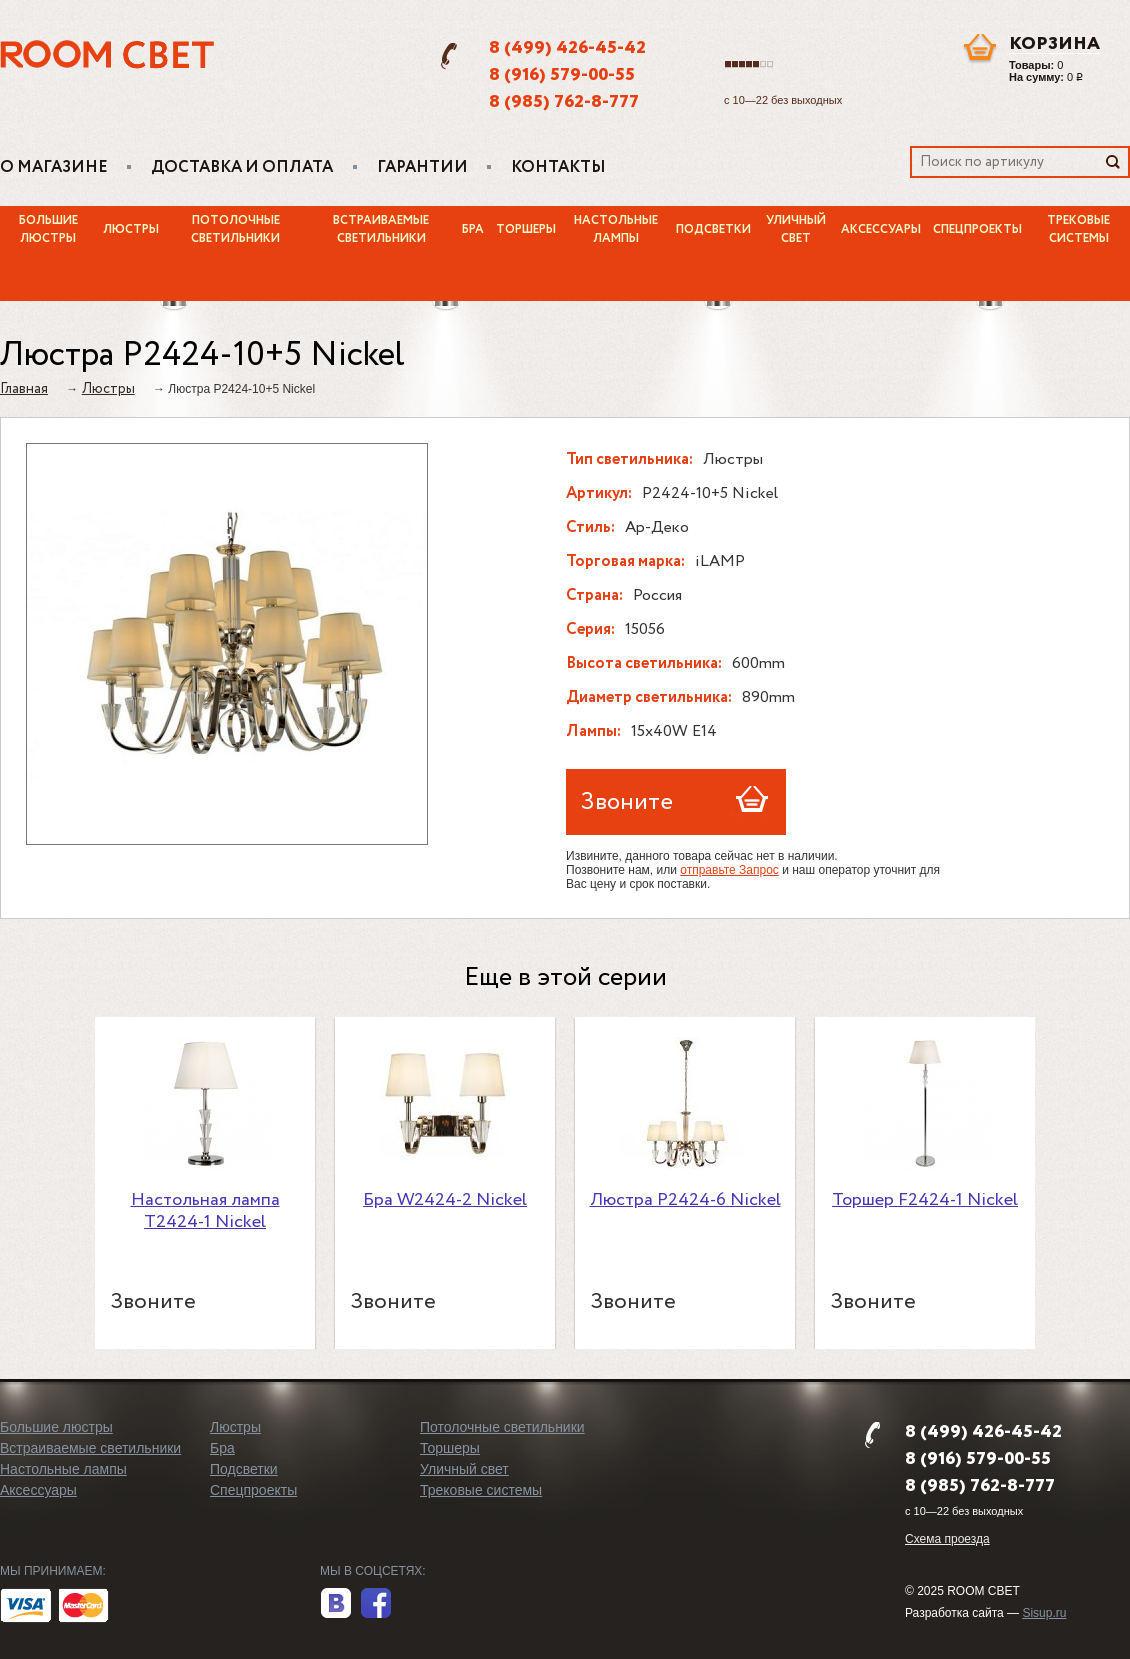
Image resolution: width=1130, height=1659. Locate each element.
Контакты (558, 168)
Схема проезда (947, 1539)
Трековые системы (481, 1490)
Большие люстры (48, 230)
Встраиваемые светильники (381, 230)
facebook (376, 1604)
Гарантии (422, 168)
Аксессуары (881, 230)
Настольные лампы (616, 230)
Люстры (131, 230)
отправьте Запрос (729, 870)
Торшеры (526, 230)
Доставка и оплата (242, 168)
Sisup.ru (1044, 1613)
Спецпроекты (977, 230)
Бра (473, 230)
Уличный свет (796, 230)
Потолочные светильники (235, 230)
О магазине (54, 168)
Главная (24, 389)
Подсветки (713, 230)
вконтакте (336, 1604)
